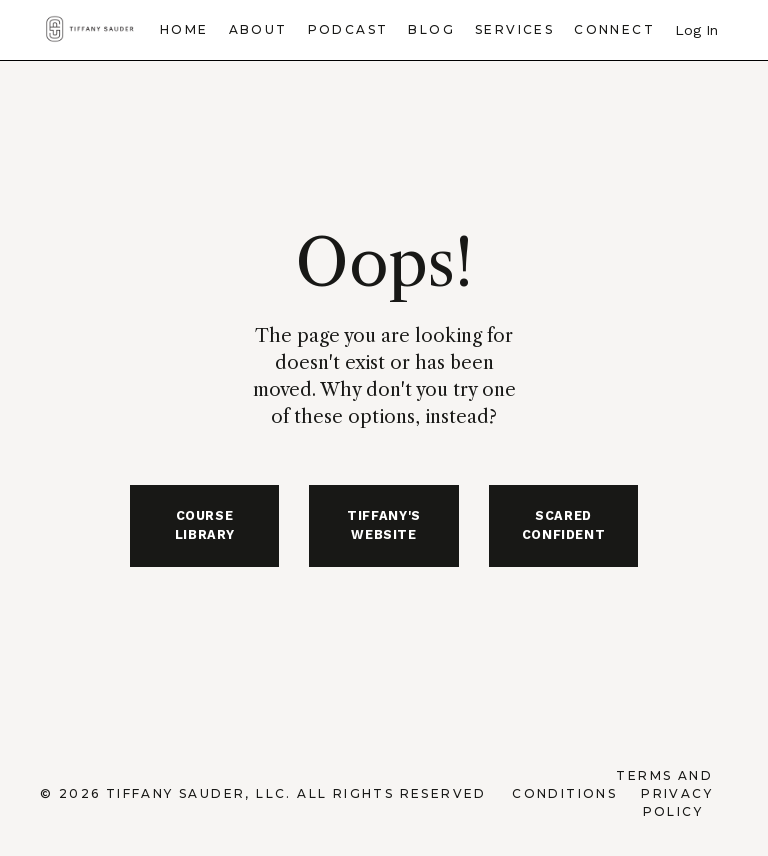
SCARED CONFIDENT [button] (564, 525)
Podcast (348, 29)
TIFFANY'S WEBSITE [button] (384, 525)
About (258, 29)
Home (184, 29)
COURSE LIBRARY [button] (204, 525)
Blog (431, 29)
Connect (614, 29)
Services (514, 29)
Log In (696, 30)
